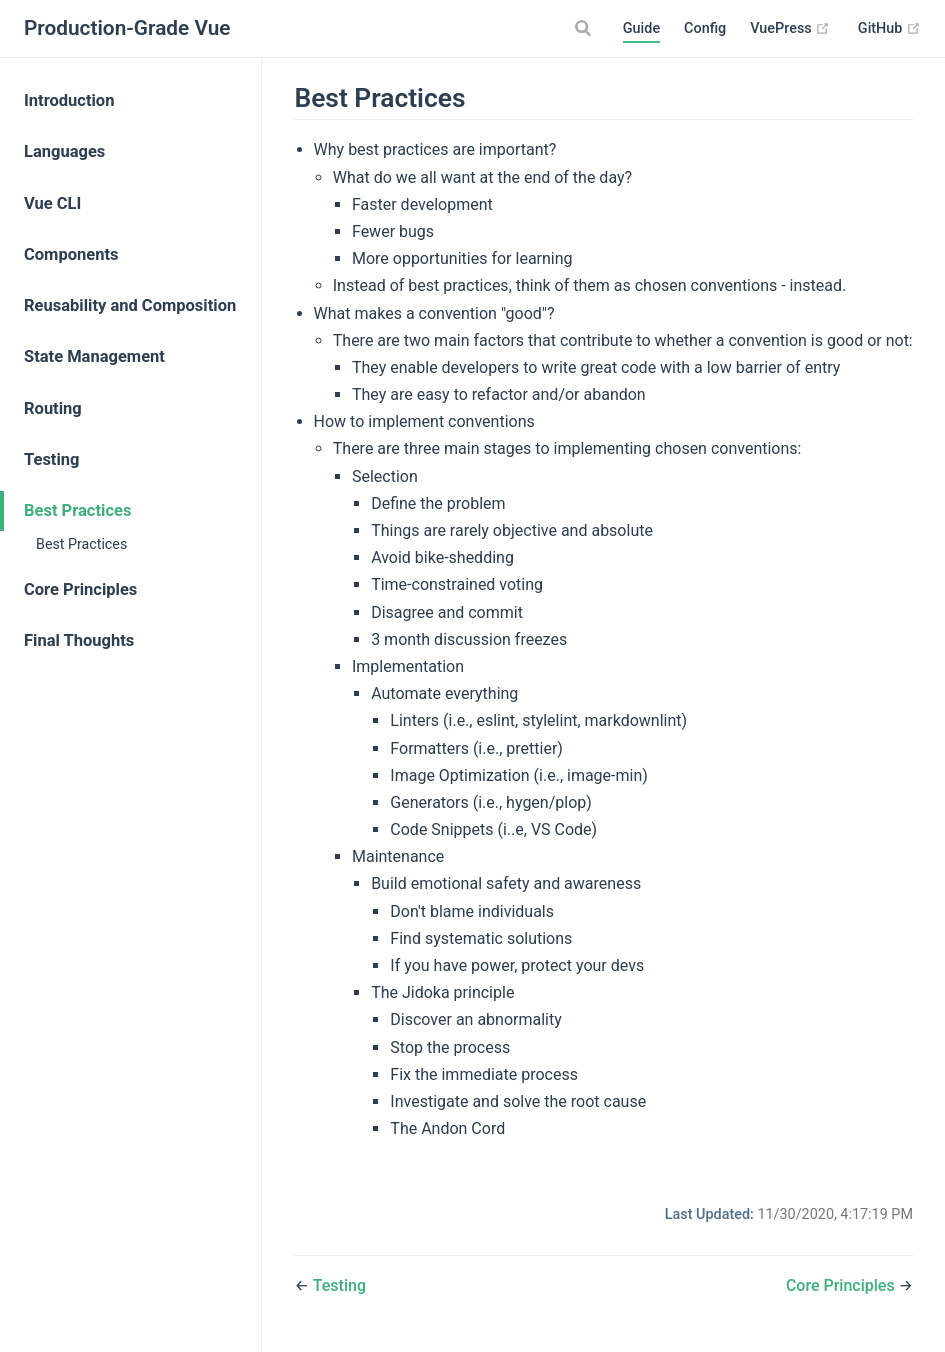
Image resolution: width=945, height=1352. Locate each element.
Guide (641, 28)
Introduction (69, 100)
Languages (64, 151)
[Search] (586, 28)
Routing (53, 408)
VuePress (790, 29)
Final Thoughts (79, 640)
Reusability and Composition (130, 305)
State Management (94, 356)
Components (71, 254)
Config (705, 28)
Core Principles (80, 589)
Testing (52, 459)
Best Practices (77, 510)
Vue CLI (52, 203)
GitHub (889, 29)
